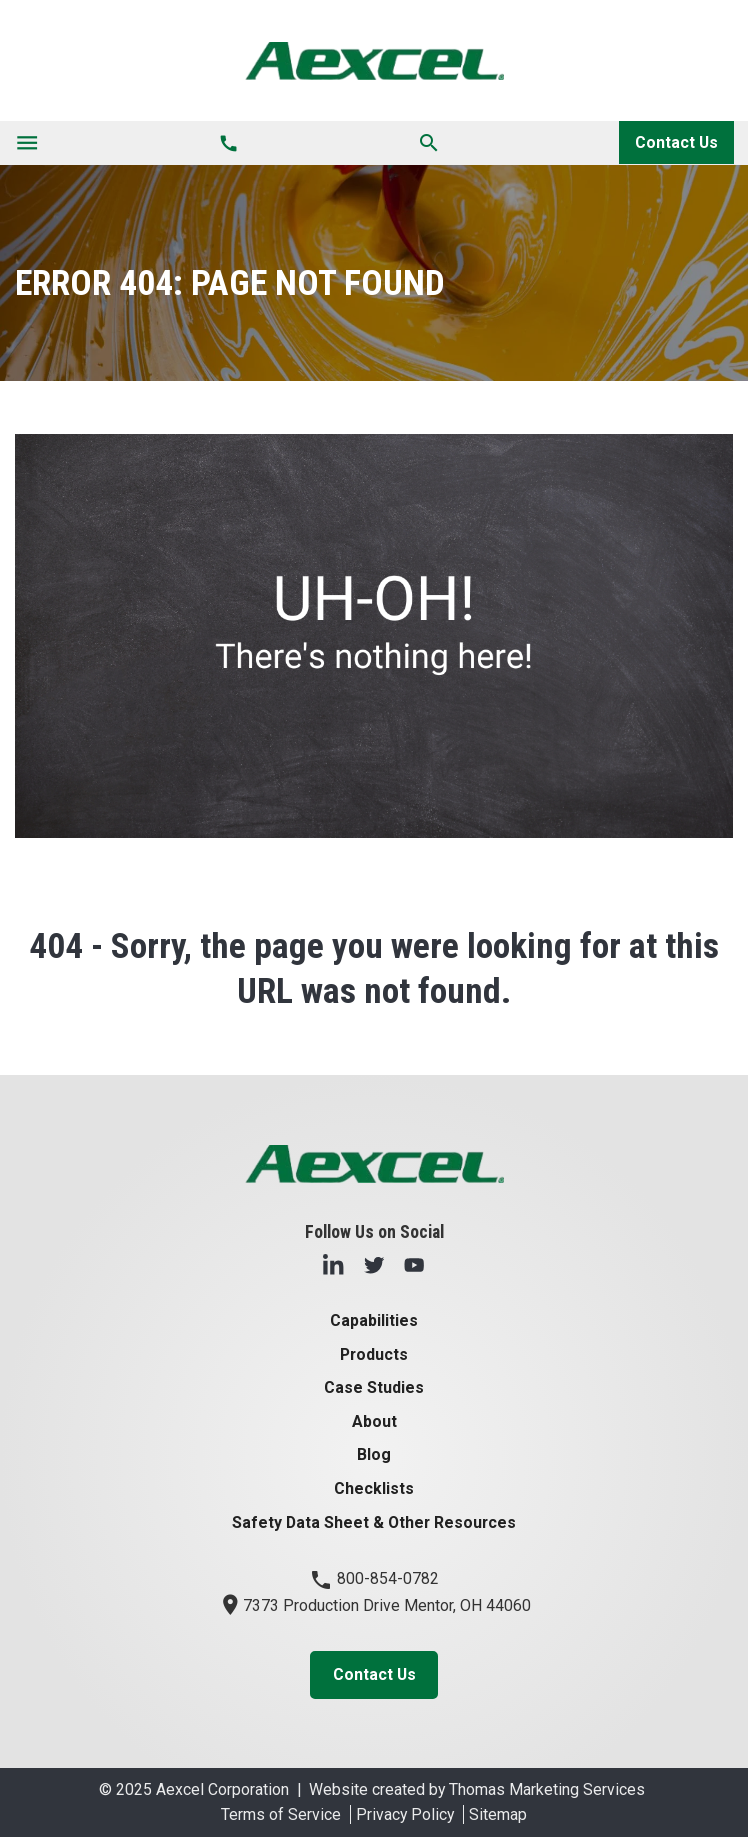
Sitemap (498, 1814)
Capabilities (374, 1320)
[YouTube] (414, 1264)
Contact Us (676, 142)
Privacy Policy (405, 1814)
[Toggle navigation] (27, 143)
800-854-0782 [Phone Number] (374, 1578)
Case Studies (374, 1387)
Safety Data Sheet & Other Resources (374, 1522)
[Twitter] (374, 1264)
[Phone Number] (228, 143)
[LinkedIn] (333, 1264)
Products (374, 1354)
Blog (374, 1454)
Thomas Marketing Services (547, 1789)
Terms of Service (281, 1814)
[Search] (429, 142)
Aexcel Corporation (222, 1789)
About (374, 1421)
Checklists (374, 1488)
